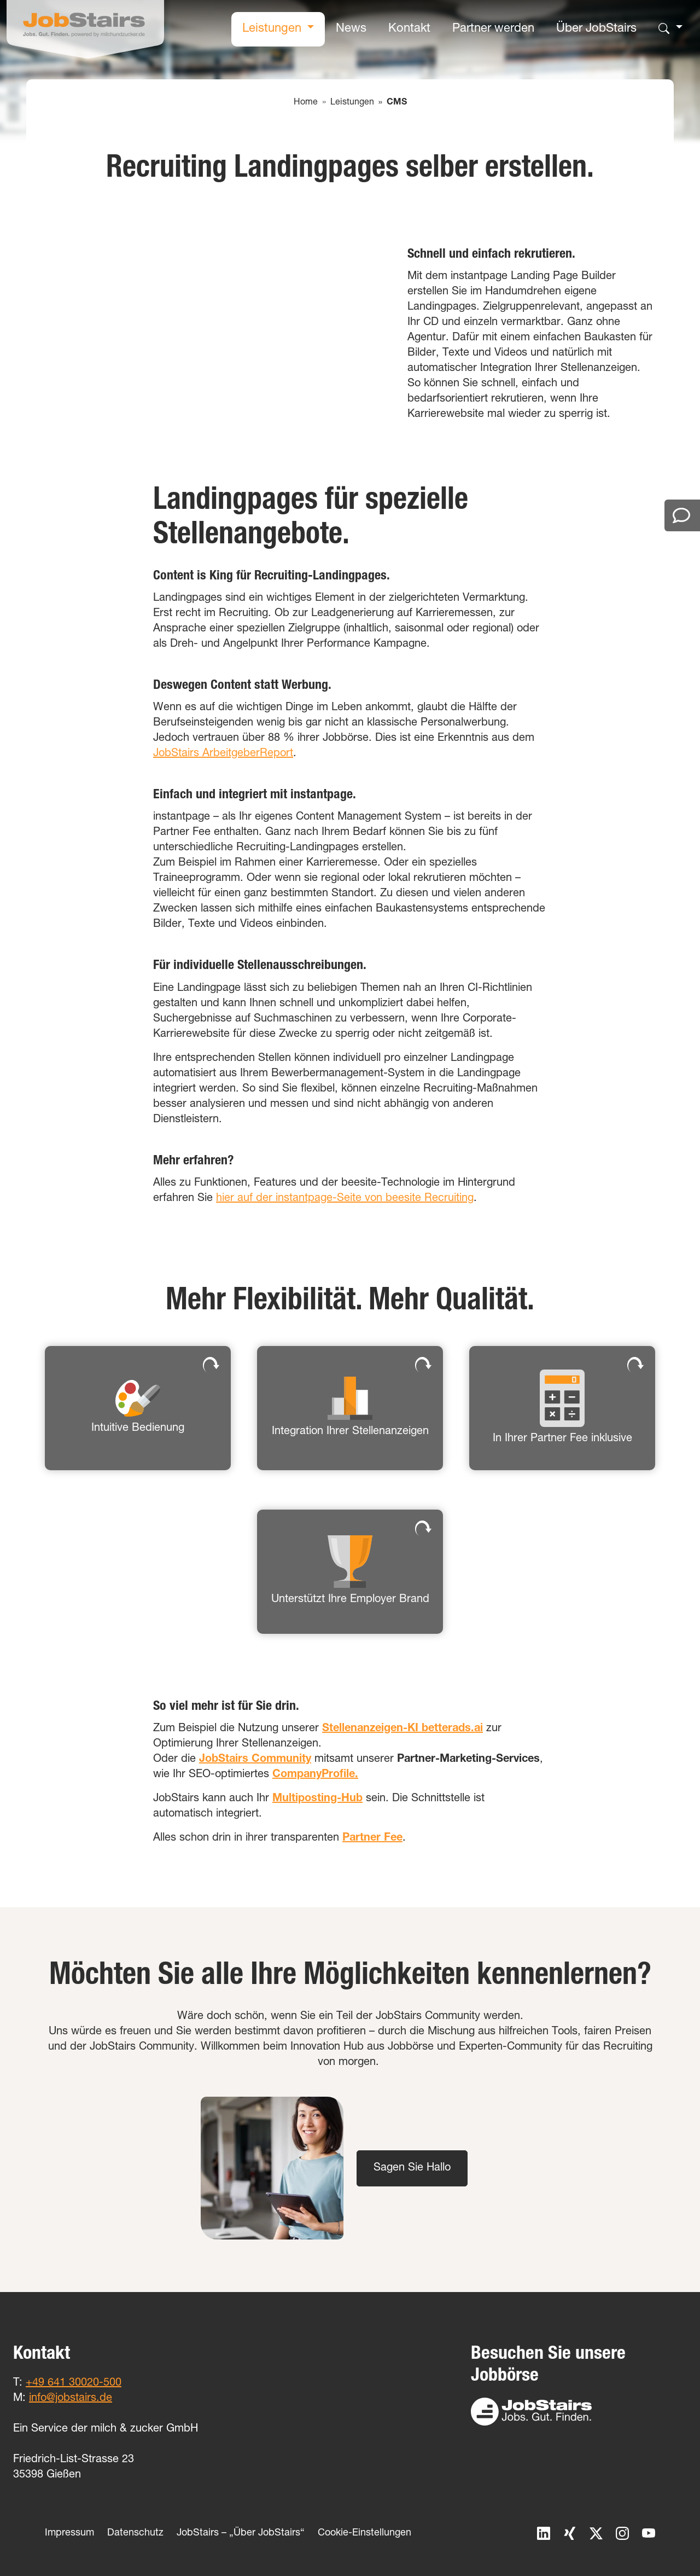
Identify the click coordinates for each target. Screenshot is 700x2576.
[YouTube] (642, 2534)
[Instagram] (616, 2534)
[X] (589, 2534)
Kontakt (409, 29)
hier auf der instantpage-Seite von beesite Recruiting (345, 1198)
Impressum (69, 2533)
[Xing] (563, 2534)
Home (306, 102)
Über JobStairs (596, 29)
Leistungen (273, 29)
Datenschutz (135, 2533)
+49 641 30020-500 (73, 2383)
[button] (138, 1408)
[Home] (85, 29)
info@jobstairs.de (70, 2398)
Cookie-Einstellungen (364, 2533)
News (351, 29)
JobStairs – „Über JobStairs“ (241, 2533)
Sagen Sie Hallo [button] (412, 2168)
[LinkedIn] (537, 2534)
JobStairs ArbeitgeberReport (223, 754)
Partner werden (493, 29)
